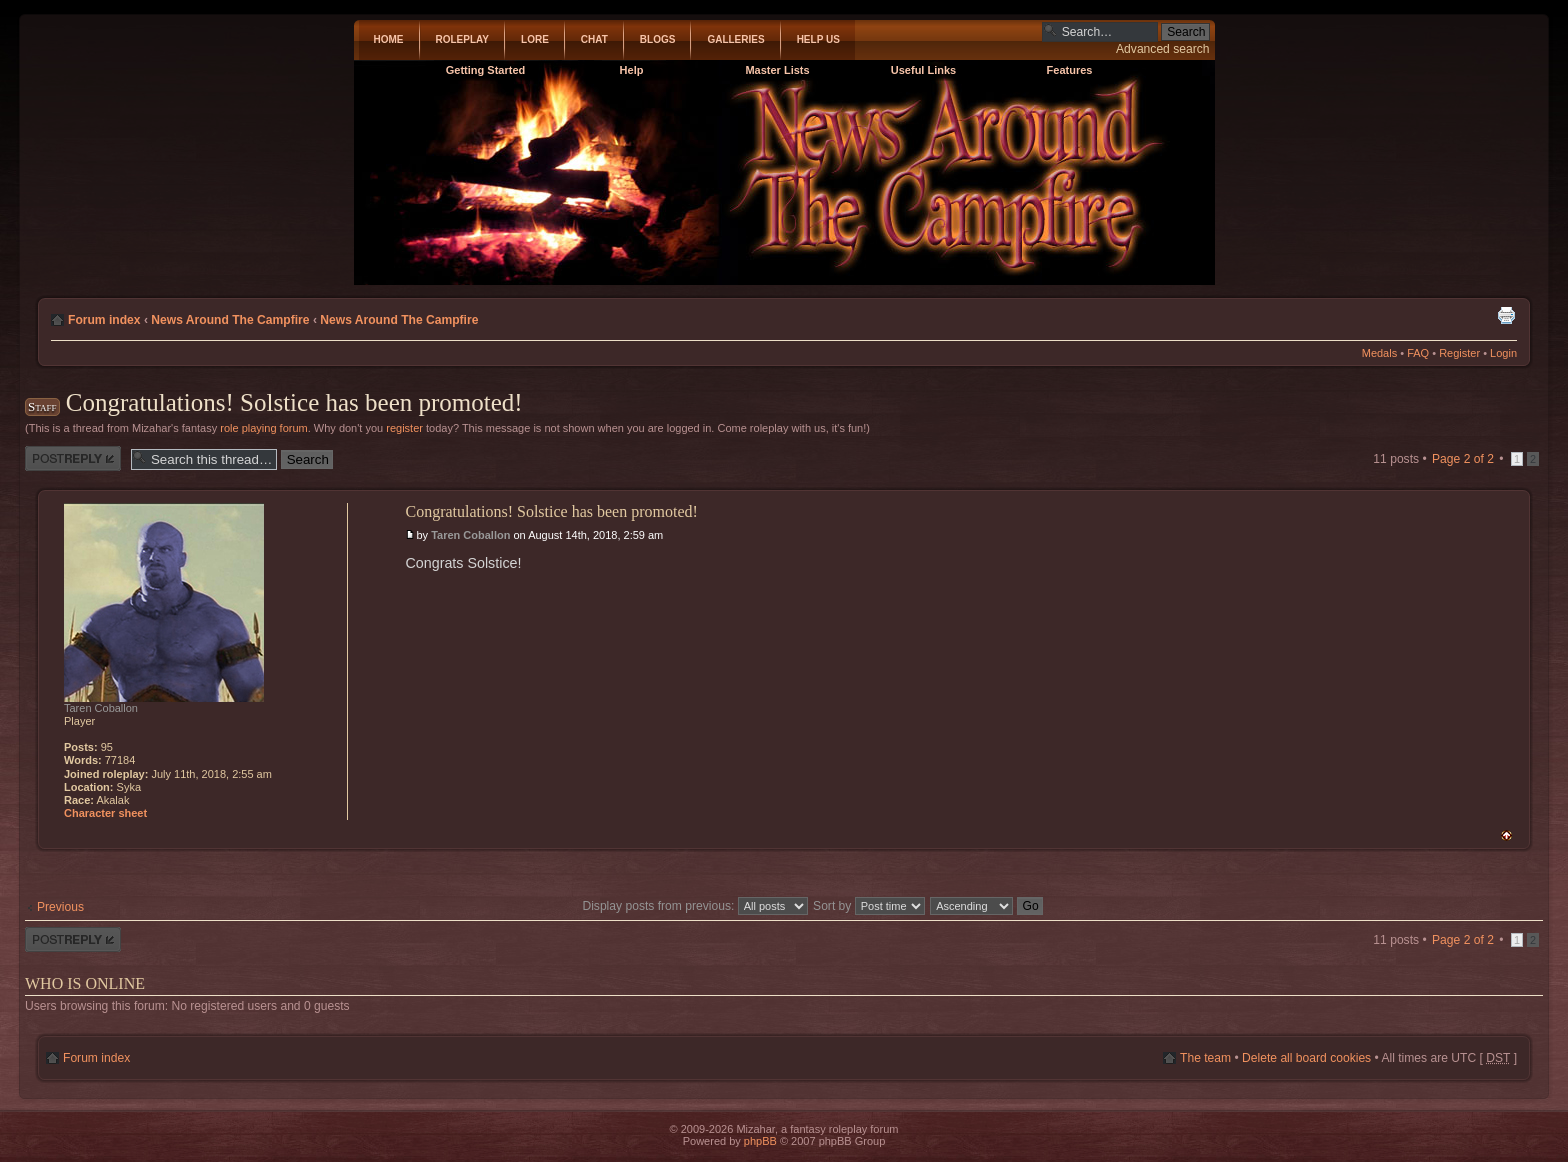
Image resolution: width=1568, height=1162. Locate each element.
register (404, 428)
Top (1506, 835)
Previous (60, 907)
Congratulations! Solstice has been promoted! (294, 402)
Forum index (104, 320)
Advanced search (1162, 49)
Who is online (85, 983)
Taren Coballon (470, 535)
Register (1459, 353)
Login (1503, 353)
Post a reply (73, 458)
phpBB (760, 1141)
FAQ (1418, 353)
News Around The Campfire (230, 320)
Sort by (869, 906)
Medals (1379, 353)
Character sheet (105, 813)
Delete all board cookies (1306, 1058)
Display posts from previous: (694, 906)
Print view (1506, 315)
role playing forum (263, 428)
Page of (1463, 459)
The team (1205, 1058)
